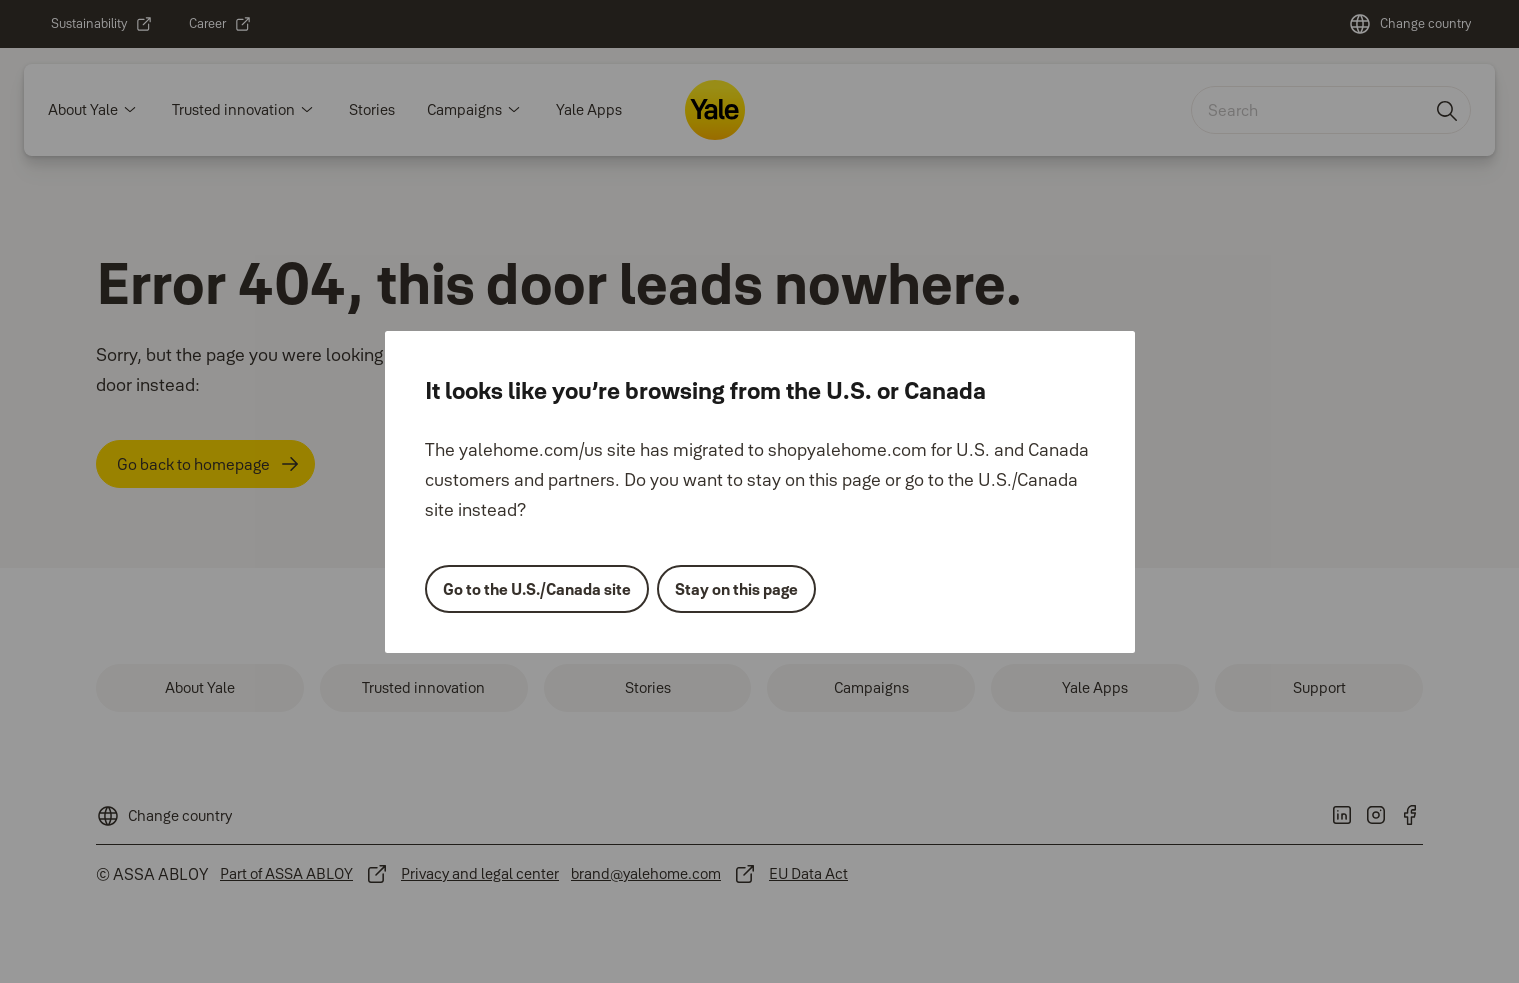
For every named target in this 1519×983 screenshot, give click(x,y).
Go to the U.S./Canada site (537, 589)
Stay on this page (736, 589)
